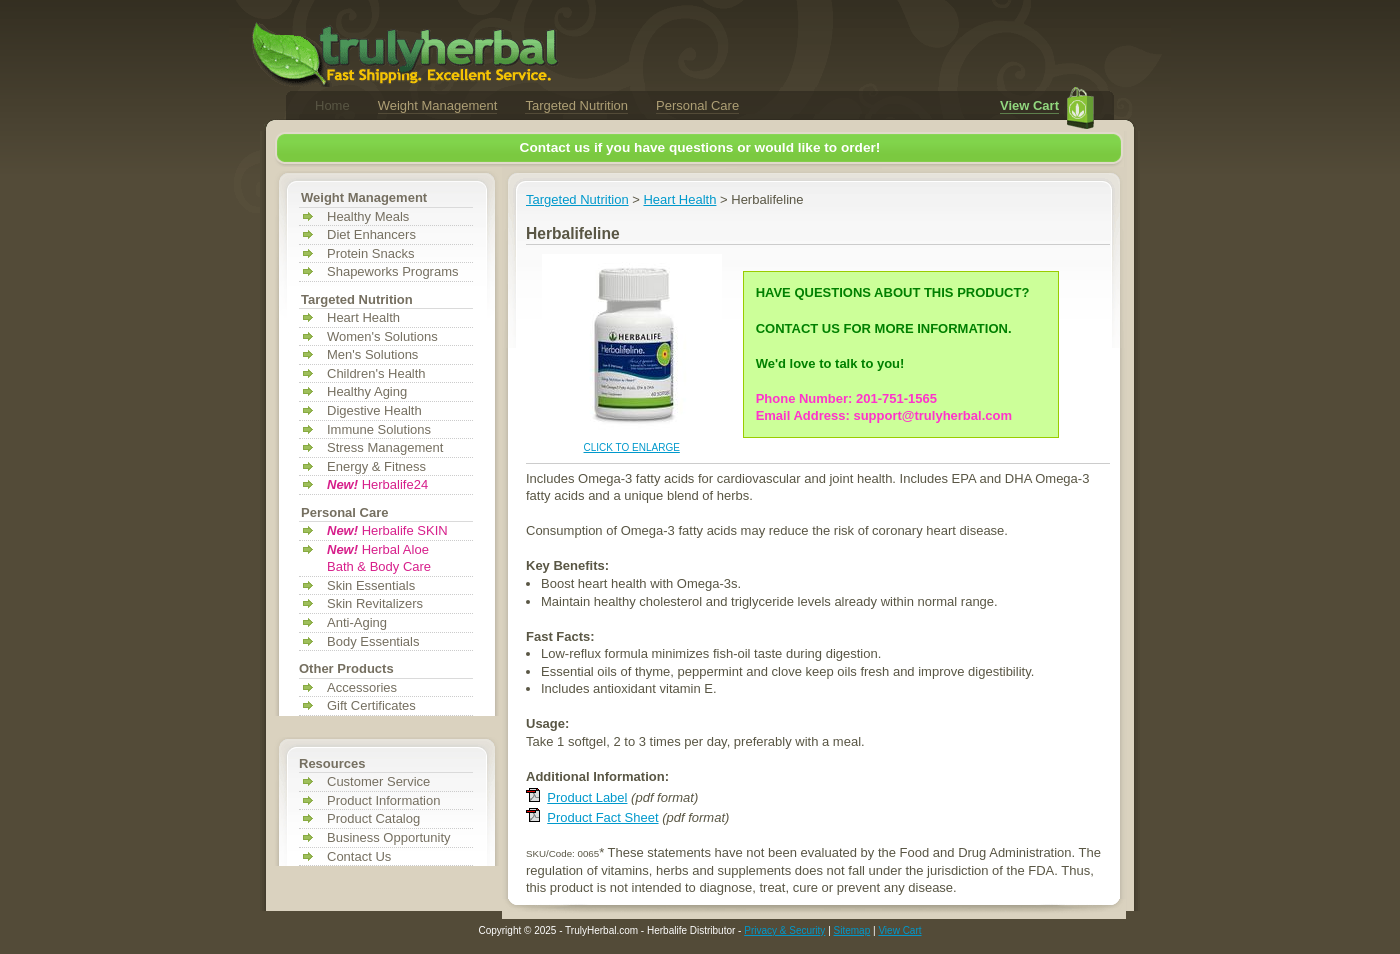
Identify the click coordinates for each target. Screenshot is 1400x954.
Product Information (383, 800)
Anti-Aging (357, 622)
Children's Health (376, 373)
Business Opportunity (389, 837)
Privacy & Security (784, 930)
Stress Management (385, 447)
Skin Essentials (371, 585)
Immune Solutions (379, 429)
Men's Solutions (372, 354)
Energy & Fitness (376, 466)
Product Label (587, 797)
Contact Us (359, 856)
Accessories (362, 687)
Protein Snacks (370, 253)
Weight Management (438, 105)
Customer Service (378, 781)
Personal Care (697, 105)
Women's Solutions (382, 336)
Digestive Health (374, 410)
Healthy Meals (368, 216)
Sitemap (852, 930)
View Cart (1029, 105)
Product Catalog (373, 818)
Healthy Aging (367, 391)
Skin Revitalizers (375, 603)
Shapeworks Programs (393, 271)
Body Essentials (373, 641)
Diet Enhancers (371, 234)
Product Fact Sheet (602, 817)
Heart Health (363, 317)
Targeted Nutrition (576, 105)
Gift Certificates (371, 705)
